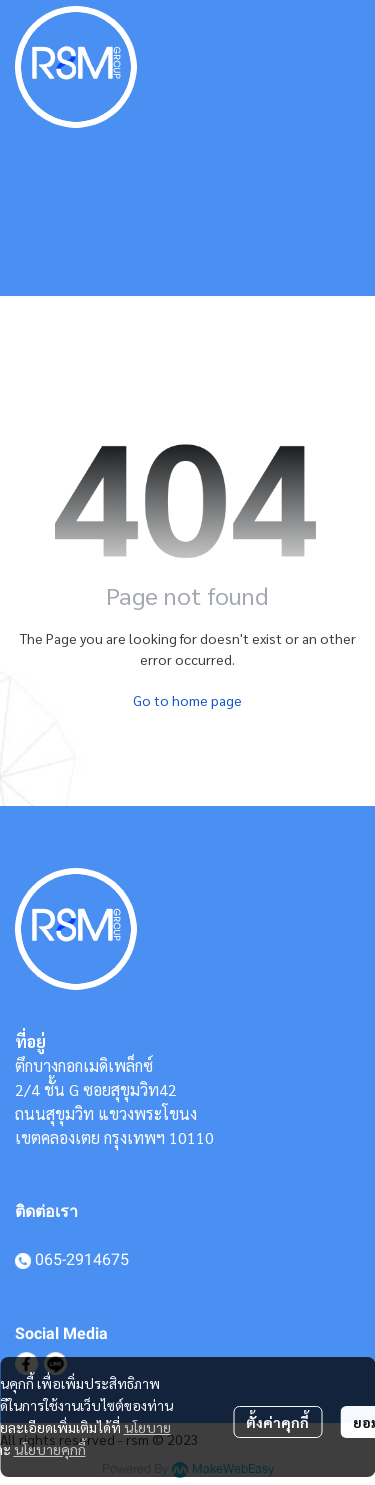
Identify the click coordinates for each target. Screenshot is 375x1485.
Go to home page (187, 700)
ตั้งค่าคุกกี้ (277, 1422)
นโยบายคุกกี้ (50, 1449)
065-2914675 (82, 1259)
